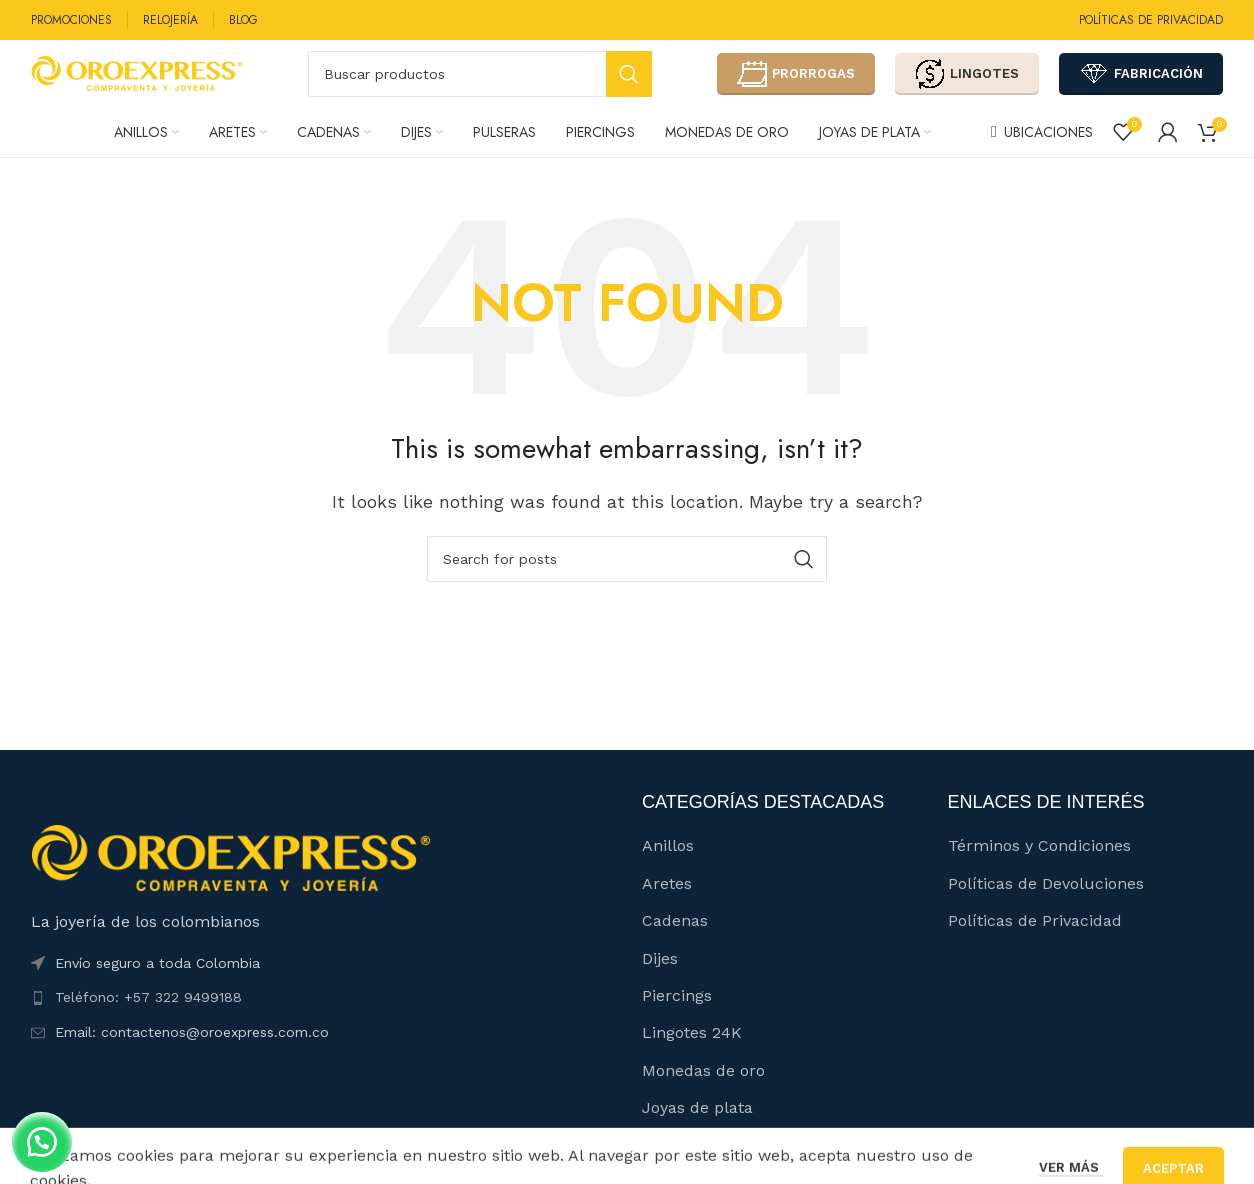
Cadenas (675, 943)
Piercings (677, 1018)
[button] (50, 1134)
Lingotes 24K (692, 1055)
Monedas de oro (703, 1093)
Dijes (660, 980)
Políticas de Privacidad (1035, 943)
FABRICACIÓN (1141, 85)
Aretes (667, 906)
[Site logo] (137, 83)
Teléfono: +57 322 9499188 (148, 1020)
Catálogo (675, 1167)
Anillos (668, 868)
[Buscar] (480, 85)
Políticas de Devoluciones (1046, 906)
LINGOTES (967, 85)
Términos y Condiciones (1039, 868)
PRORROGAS (796, 85)
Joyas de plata (697, 1130)
